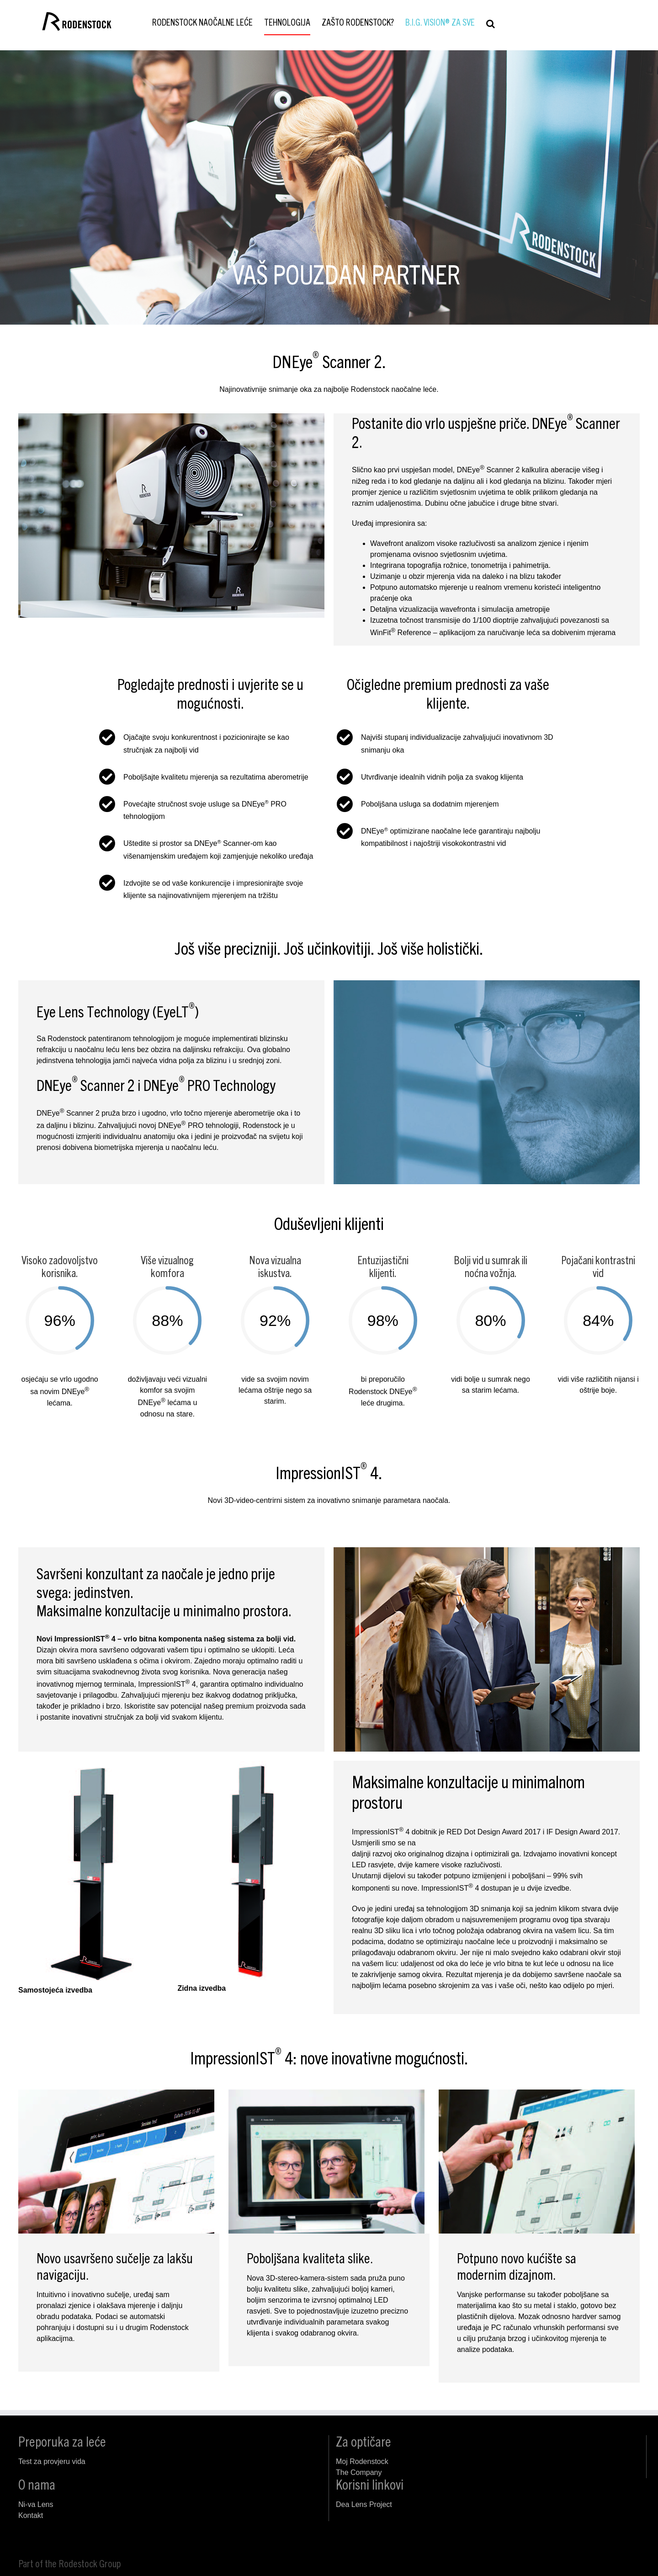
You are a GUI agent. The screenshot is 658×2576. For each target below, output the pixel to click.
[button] (490, 24)
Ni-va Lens (35, 2504)
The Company (359, 2472)
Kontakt (30, 2515)
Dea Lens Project (364, 2504)
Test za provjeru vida (51, 2461)
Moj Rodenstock (362, 2461)
